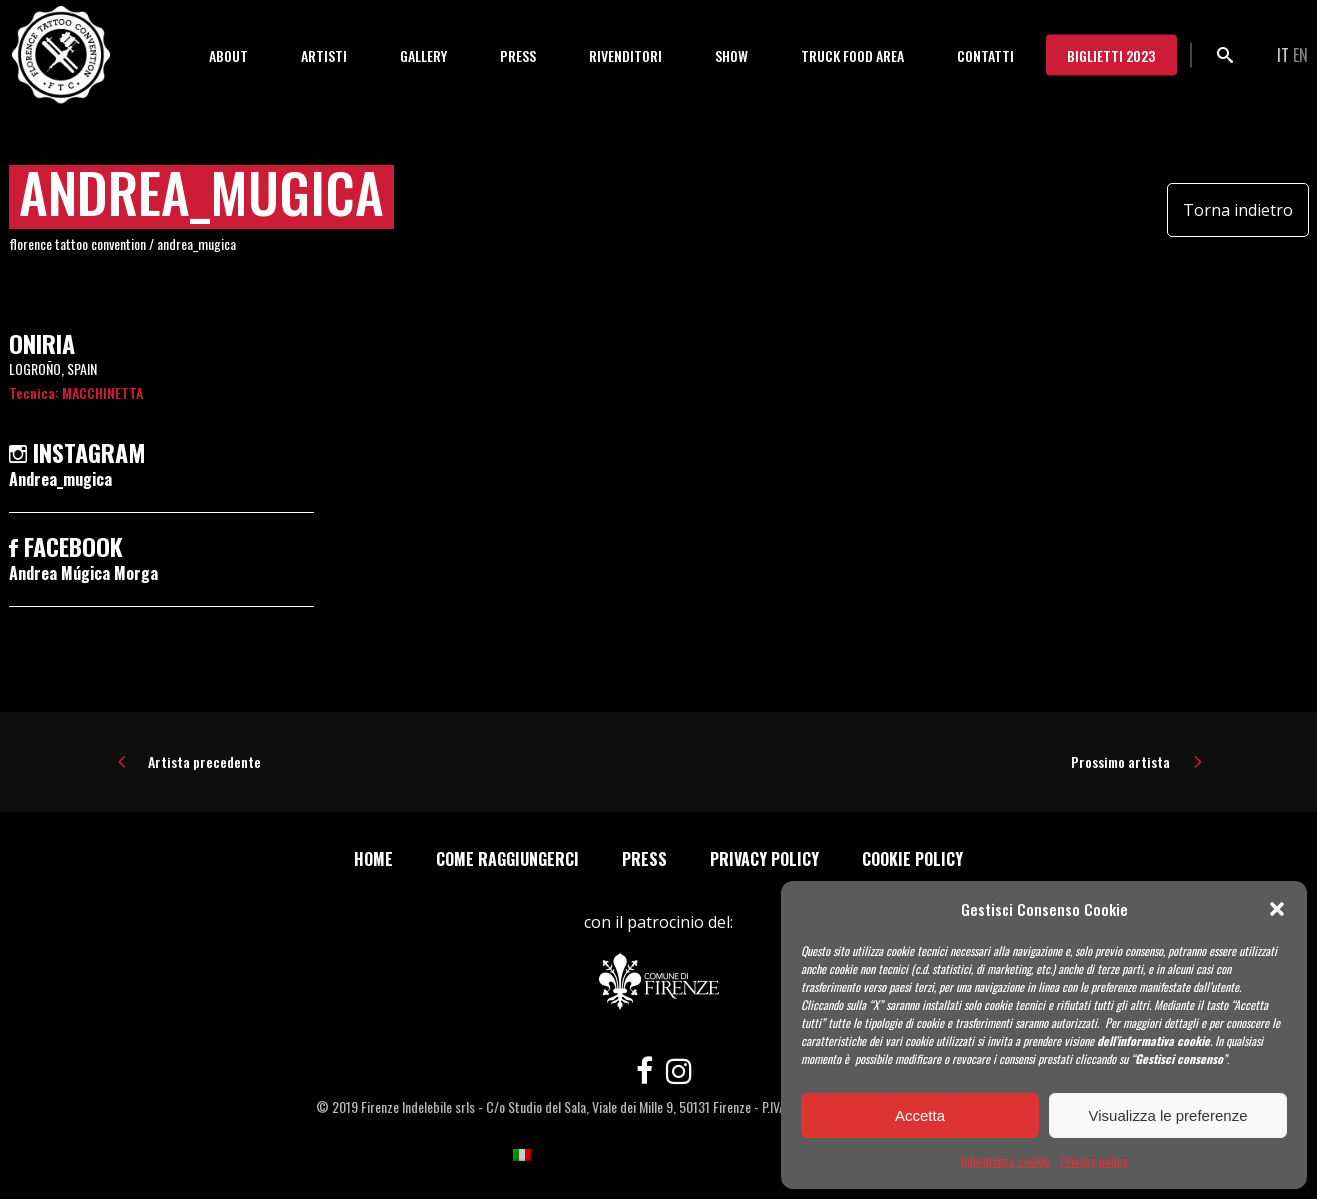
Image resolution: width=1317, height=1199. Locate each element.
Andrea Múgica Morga (83, 573)
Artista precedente (204, 761)
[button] (1277, 909)
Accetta (920, 1115)
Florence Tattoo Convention (77, 244)
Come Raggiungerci (507, 859)
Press (644, 859)
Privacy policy (1094, 1160)
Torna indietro (1238, 210)
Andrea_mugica (60, 479)
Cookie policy (912, 859)
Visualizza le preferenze (1168, 1115)
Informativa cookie (1005, 1160)
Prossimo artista (1120, 761)
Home (373, 859)
